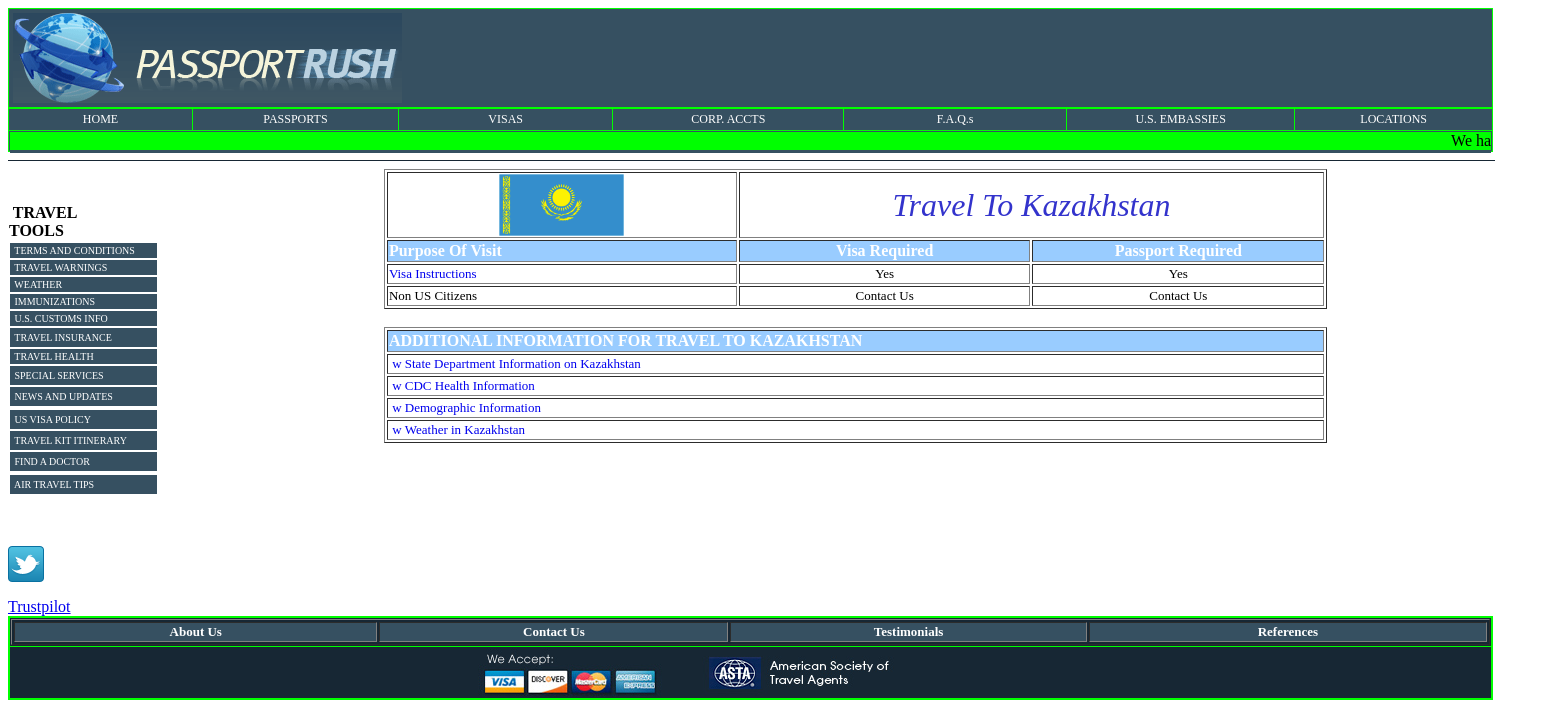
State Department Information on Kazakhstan (523, 363)
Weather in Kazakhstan (465, 429)
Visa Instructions (433, 273)
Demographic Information (473, 407)
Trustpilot (39, 606)
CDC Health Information (470, 385)
